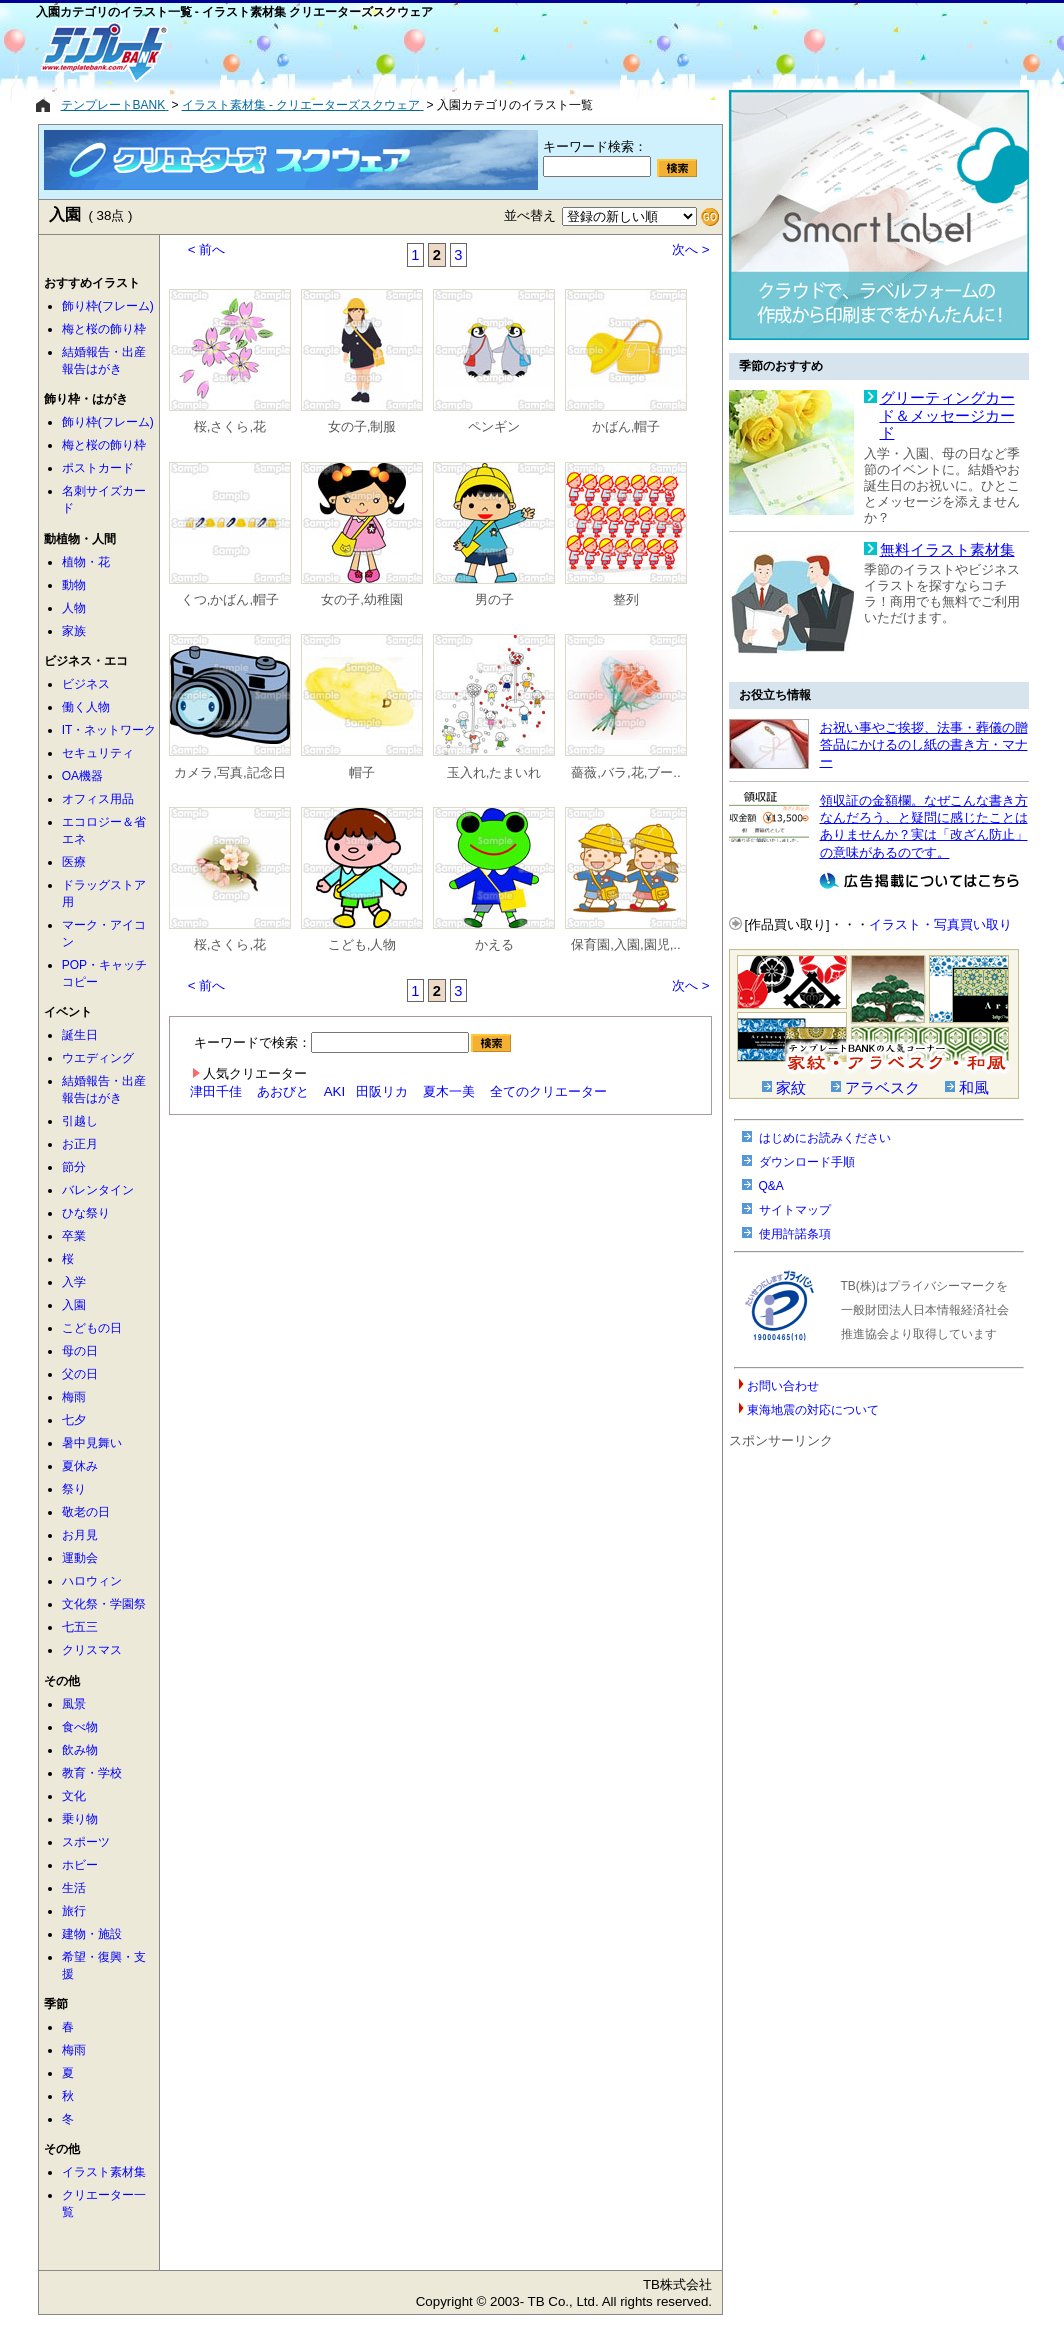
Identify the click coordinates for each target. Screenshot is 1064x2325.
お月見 (80, 1535)
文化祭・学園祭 (104, 1604)
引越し (80, 1121)
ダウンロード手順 (807, 1162)
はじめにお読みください (825, 1138)
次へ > (691, 249)
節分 (74, 1167)
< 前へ (207, 249)
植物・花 (86, 562)
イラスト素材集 (104, 2172)
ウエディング (98, 1058)
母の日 (80, 1351)
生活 (74, 1888)
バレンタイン (98, 1190)
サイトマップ (795, 1210)
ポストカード (98, 468)
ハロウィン (92, 1581)
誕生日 (80, 1035)
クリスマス (92, 1650)
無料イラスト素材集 (947, 550)
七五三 (80, 1627)
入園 (74, 1305)
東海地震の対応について (813, 1410)
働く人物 (86, 707)
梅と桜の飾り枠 (104, 329)
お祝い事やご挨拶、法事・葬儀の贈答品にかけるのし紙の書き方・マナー (924, 745)
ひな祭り (86, 1213)
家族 (74, 631)
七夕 (74, 1420)
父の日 (80, 1374)
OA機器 (82, 776)
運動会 (80, 1558)
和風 (974, 1088)
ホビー (80, 1865)
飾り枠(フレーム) (108, 306)
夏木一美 (449, 1091)
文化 (74, 1796)
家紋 (791, 1088)
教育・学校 (92, 1773)
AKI (334, 1091)
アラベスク (882, 1088)
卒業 (74, 1236)
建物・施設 (92, 1934)
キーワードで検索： (352, 1042)
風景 (74, 1704)
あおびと (283, 1091)
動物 (74, 585)
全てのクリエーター (548, 1091)
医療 (74, 862)
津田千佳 (216, 1091)
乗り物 (80, 1819)
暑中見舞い (92, 1443)
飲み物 (80, 1750)
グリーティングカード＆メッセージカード (947, 415)
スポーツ (86, 1842)
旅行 (74, 1911)
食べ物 (80, 1727)
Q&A (771, 1186)
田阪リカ (382, 1091)
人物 (74, 608)
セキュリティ (98, 753)
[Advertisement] (461, 52)
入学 (74, 1282)
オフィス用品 (98, 799)
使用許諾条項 (795, 1234)
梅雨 (74, 1397)
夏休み (80, 1466)
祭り (74, 1489)
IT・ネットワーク (109, 730)
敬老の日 (86, 1512)
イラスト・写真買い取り (940, 924)
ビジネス (86, 684)
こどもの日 (92, 1328)
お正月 (80, 1144)
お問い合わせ (783, 1386)
